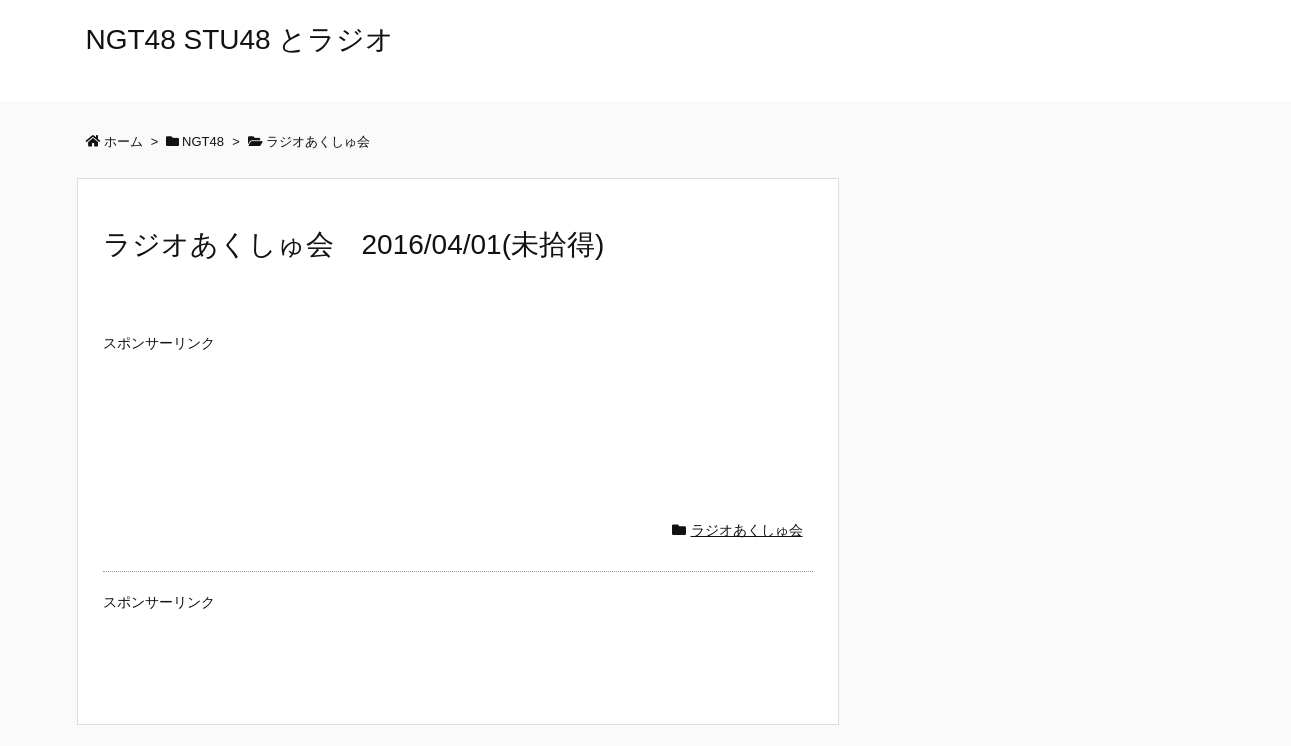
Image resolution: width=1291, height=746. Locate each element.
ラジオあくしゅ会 (747, 530)
